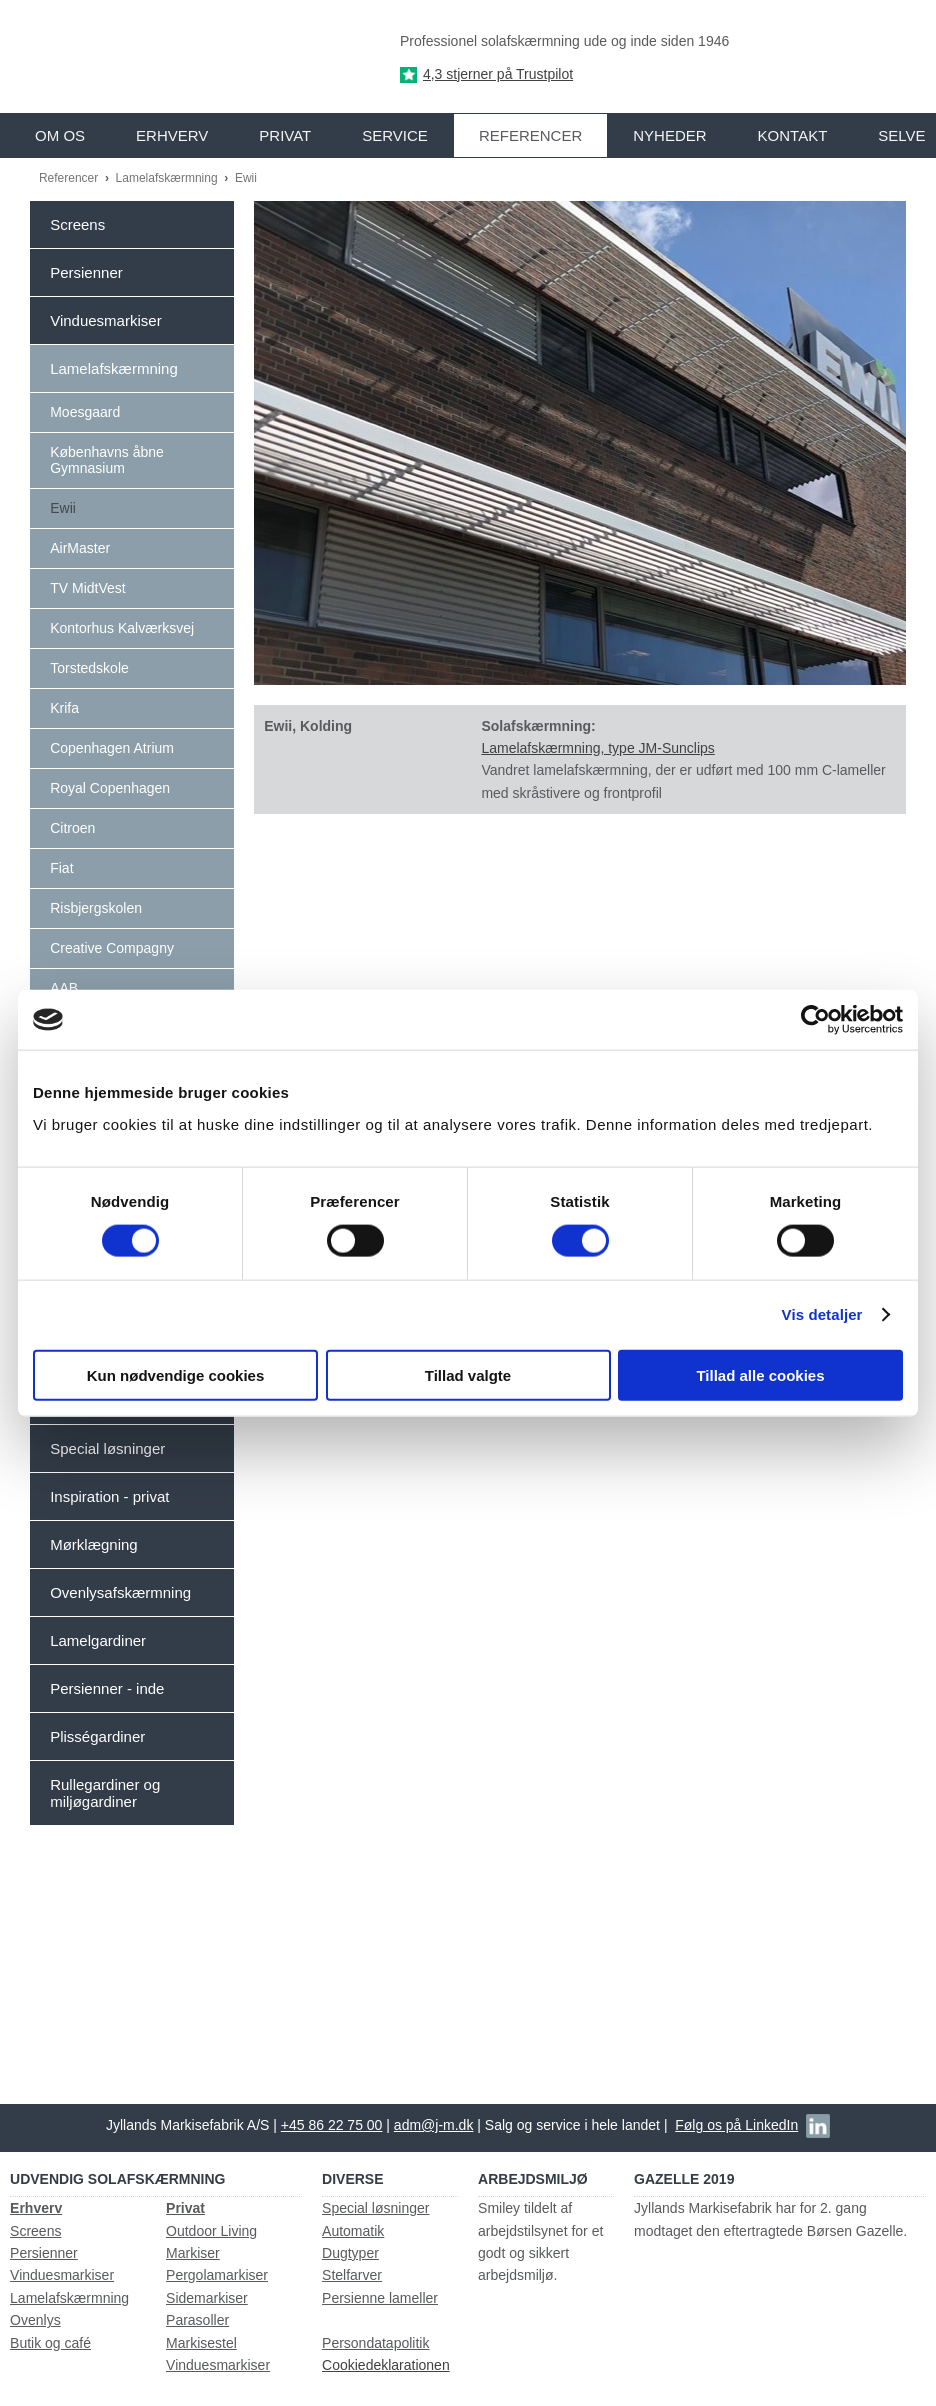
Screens (77, 224)
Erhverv (172, 135)
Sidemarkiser (207, 2298)
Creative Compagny (112, 948)
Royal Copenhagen (110, 788)
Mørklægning (94, 1544)
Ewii (246, 178)
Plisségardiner (97, 1736)
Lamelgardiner (98, 1640)
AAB (64, 988)
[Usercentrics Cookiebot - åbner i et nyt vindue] (815, 1020)
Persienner (86, 272)
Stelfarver (352, 2275)
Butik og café (50, 2343)
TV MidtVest (87, 588)
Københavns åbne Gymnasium (107, 460)
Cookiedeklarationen (386, 2365)
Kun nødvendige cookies (176, 1374)
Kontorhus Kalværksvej (122, 628)
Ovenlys (35, 2320)
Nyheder (669, 135)
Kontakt (793, 135)
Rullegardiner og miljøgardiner (105, 1793)
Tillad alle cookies (760, 1374)
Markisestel (201, 2343)
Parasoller (197, 2320)
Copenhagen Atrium (112, 748)
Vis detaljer (822, 1314)
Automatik (353, 2231)
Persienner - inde (107, 1688)
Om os (60, 135)
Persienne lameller (380, 2298)
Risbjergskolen (96, 908)
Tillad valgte (468, 1374)
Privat (285, 135)
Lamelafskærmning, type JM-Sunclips (597, 748)
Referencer (530, 135)
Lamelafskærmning (168, 178)
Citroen (72, 828)
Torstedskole (89, 668)
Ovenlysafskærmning (120, 1592)
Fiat (61, 868)
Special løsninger (107, 1448)
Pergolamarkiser (217, 2275)
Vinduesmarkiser (105, 320)
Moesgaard (85, 412)
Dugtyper (350, 2253)
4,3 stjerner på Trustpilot (498, 74)
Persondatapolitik (375, 2343)
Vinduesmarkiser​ (218, 2365)
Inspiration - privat (109, 1496)
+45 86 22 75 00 (332, 2125)
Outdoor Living (211, 2231)
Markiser (193, 2253)
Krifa (64, 708)
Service (395, 135)
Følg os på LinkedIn (736, 2125)
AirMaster (80, 548)
